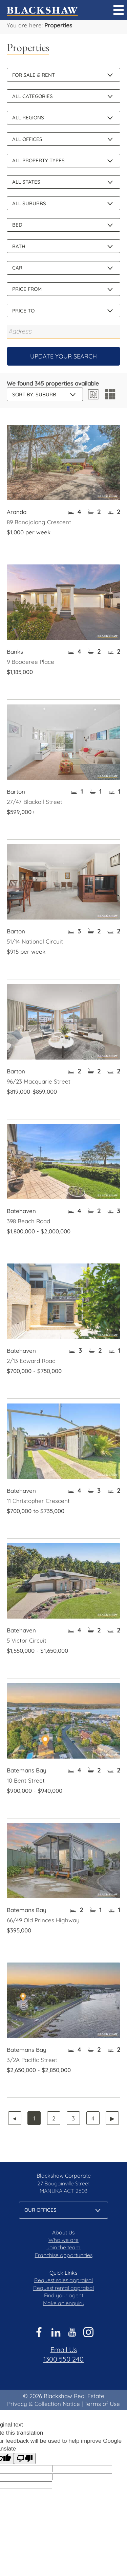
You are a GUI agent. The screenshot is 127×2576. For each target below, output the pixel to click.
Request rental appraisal (63, 2287)
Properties (58, 25)
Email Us (63, 2349)
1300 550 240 (63, 2359)
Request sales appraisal (63, 2280)
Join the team (63, 2247)
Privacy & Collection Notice (43, 2403)
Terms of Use (102, 2403)
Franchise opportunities (63, 2255)
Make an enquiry (63, 2303)
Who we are (63, 2239)
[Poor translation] (25, 2458)
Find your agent (63, 2295)
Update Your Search (63, 356)
